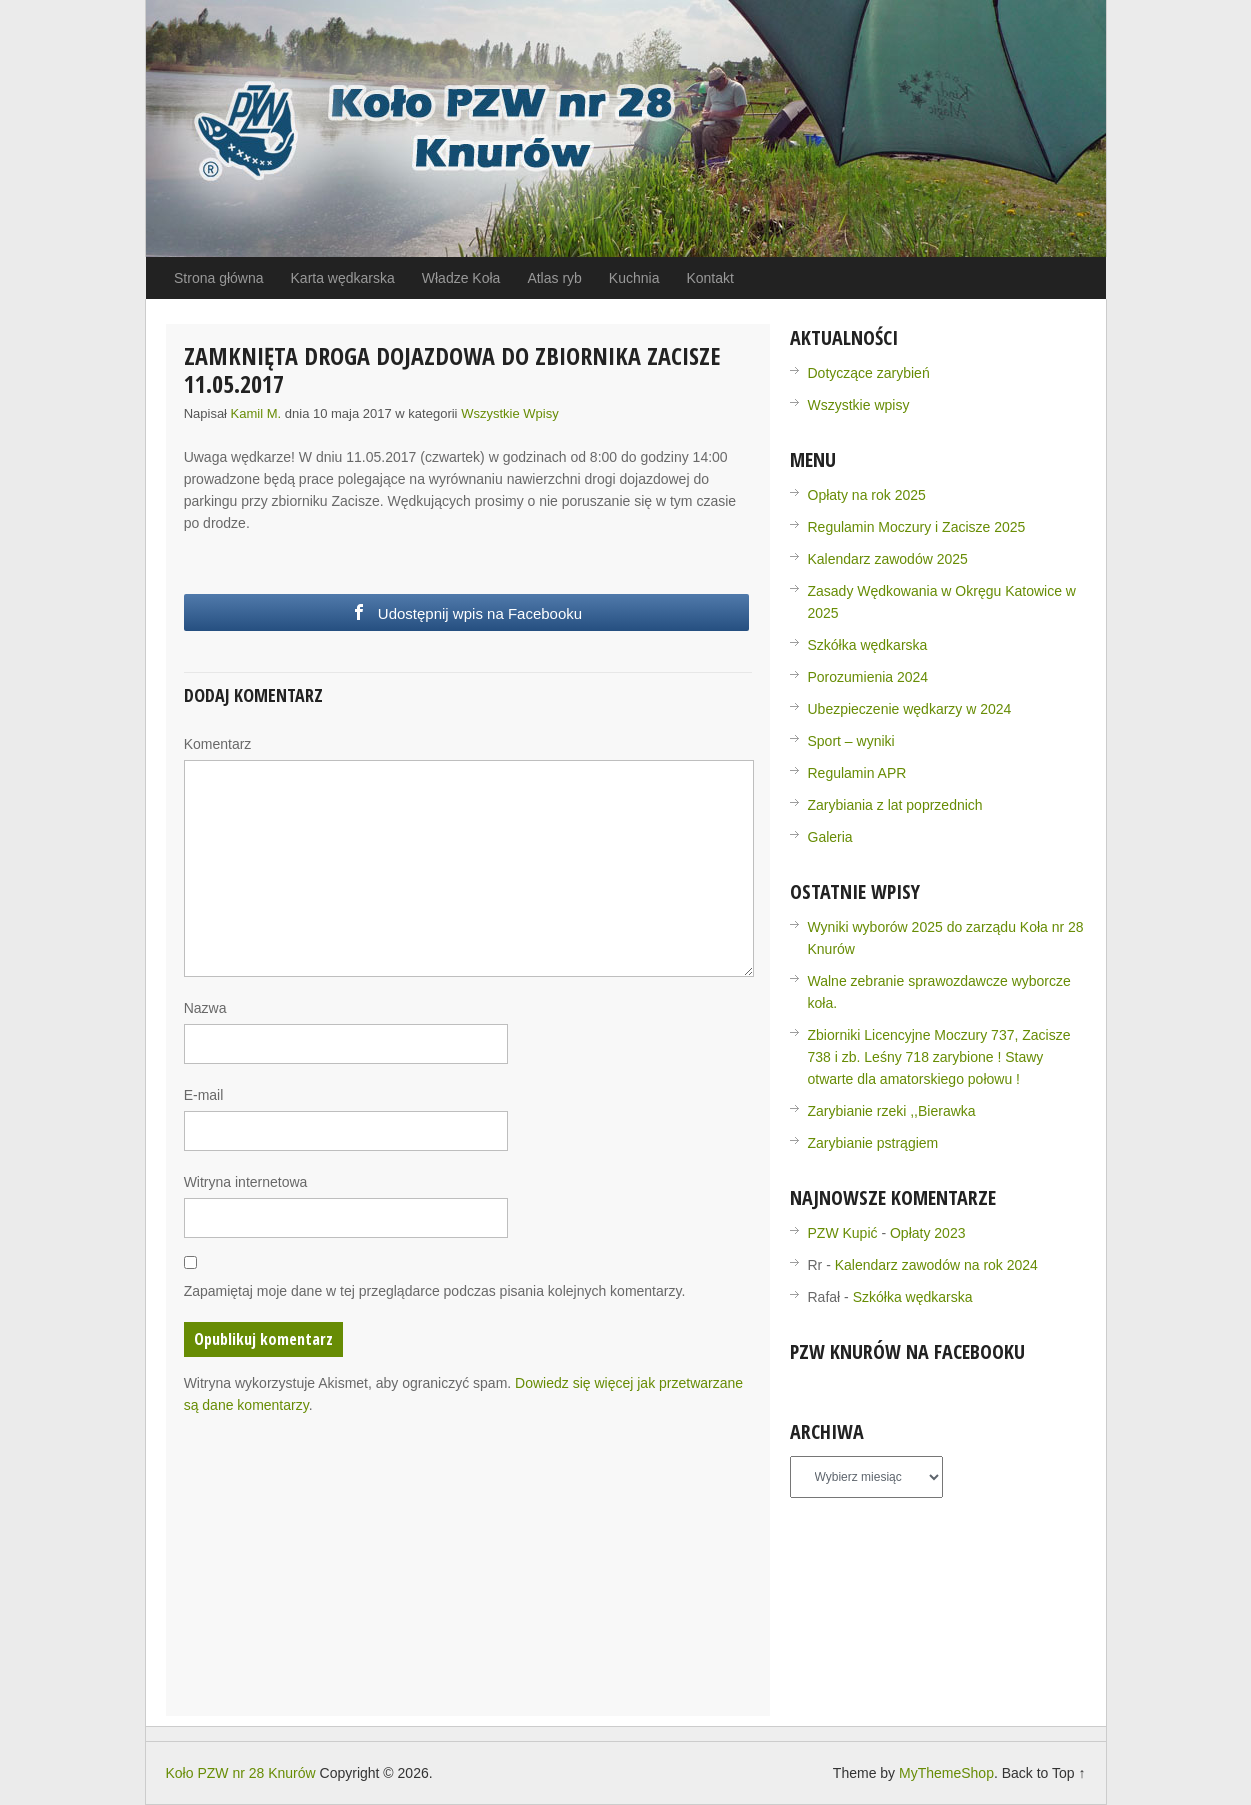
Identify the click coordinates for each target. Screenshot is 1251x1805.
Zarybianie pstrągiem (873, 1143)
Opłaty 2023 (928, 1233)
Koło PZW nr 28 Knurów (241, 1773)
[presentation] (336, 1475)
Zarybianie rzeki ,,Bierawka (892, 1111)
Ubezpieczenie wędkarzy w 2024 (910, 709)
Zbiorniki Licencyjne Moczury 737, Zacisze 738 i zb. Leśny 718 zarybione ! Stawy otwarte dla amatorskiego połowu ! (939, 1057)
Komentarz (218, 744)
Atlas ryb (554, 278)
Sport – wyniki (851, 741)
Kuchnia (634, 278)
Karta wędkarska (343, 278)
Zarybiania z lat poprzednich (895, 805)
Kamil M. (256, 413)
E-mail (204, 1095)
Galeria (830, 837)
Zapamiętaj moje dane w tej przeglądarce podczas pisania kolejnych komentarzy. (435, 1291)
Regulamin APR (857, 773)
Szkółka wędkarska (868, 645)
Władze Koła (461, 278)
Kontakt (709, 278)
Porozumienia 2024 (868, 677)
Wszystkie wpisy (510, 413)
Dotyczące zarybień (869, 373)
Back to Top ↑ (1044, 1773)
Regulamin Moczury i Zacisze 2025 (917, 527)
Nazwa (205, 1008)
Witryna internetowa (246, 1182)
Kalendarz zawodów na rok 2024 (936, 1265)
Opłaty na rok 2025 (867, 495)
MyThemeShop (946, 1773)
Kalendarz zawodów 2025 (888, 559)
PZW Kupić (843, 1233)
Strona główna (219, 278)
